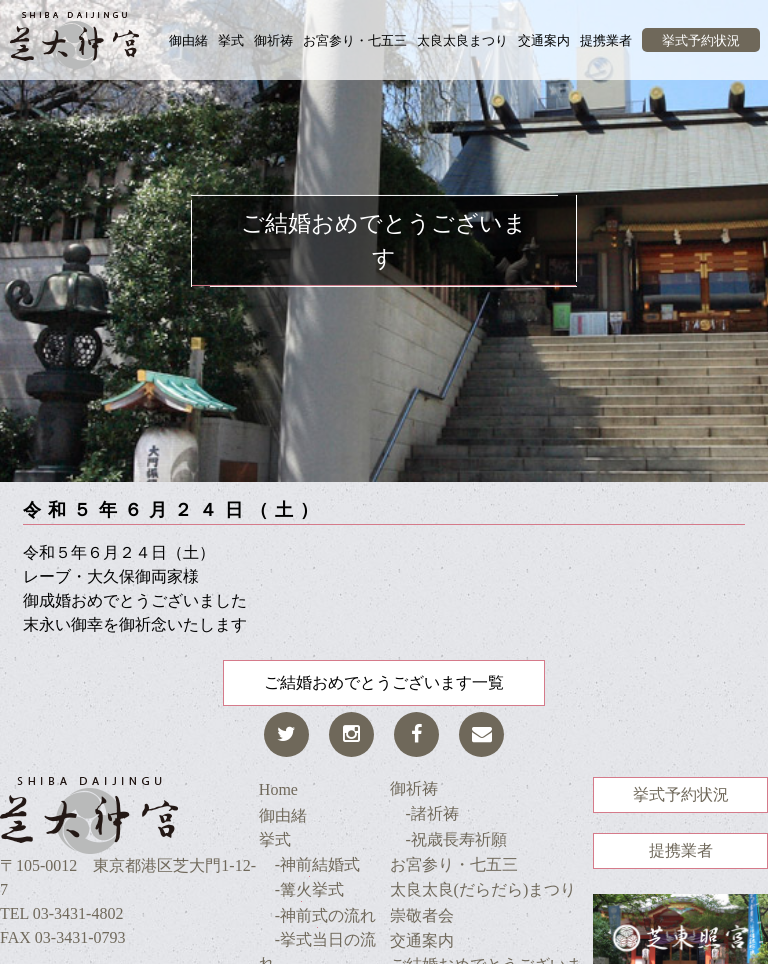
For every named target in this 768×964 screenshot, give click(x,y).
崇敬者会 (422, 915)
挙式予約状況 (701, 40)
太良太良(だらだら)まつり (483, 889)
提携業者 (606, 40)
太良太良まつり (462, 40)
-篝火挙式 (301, 889)
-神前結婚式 (309, 864)
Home (278, 789)
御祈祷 (273, 40)
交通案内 (544, 40)
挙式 (231, 40)
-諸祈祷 (424, 813)
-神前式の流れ (317, 915)
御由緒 (188, 40)
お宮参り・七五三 (355, 40)
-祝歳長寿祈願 (448, 839)
